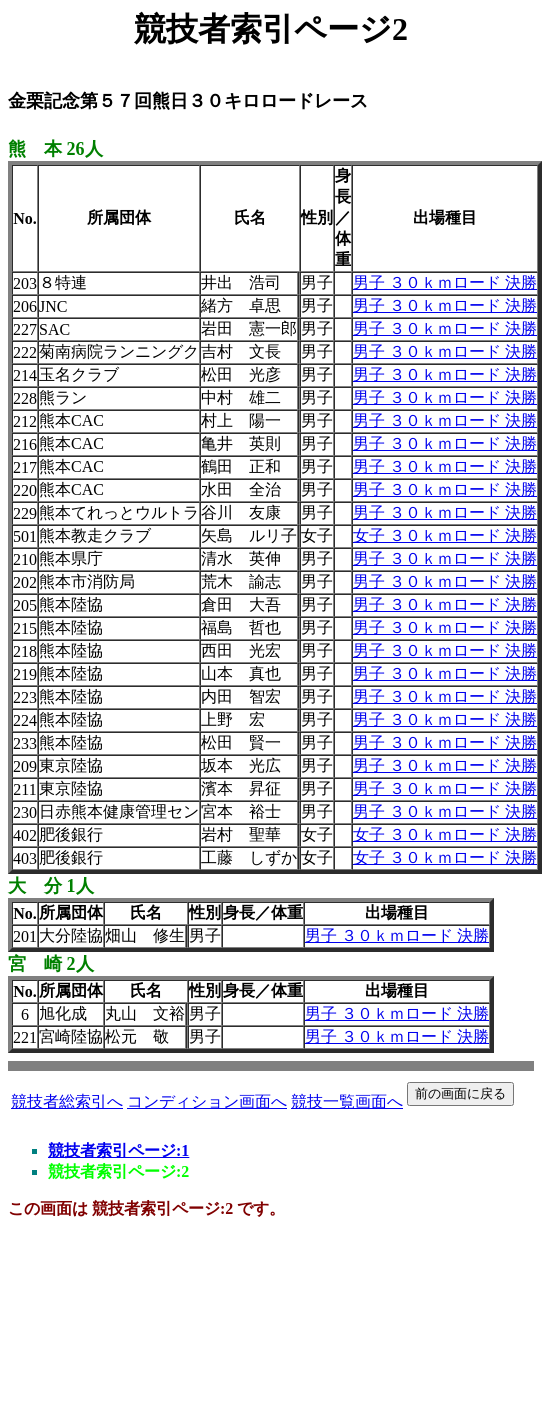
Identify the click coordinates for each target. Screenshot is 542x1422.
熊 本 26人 (55, 149)
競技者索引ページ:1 (118, 1150)
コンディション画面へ (207, 1101)
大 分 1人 (51, 886)
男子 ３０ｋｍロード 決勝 (445, 282)
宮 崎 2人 (51, 964)
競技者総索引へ (67, 1101)
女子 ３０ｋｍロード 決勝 (445, 535)
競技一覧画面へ (347, 1101)
